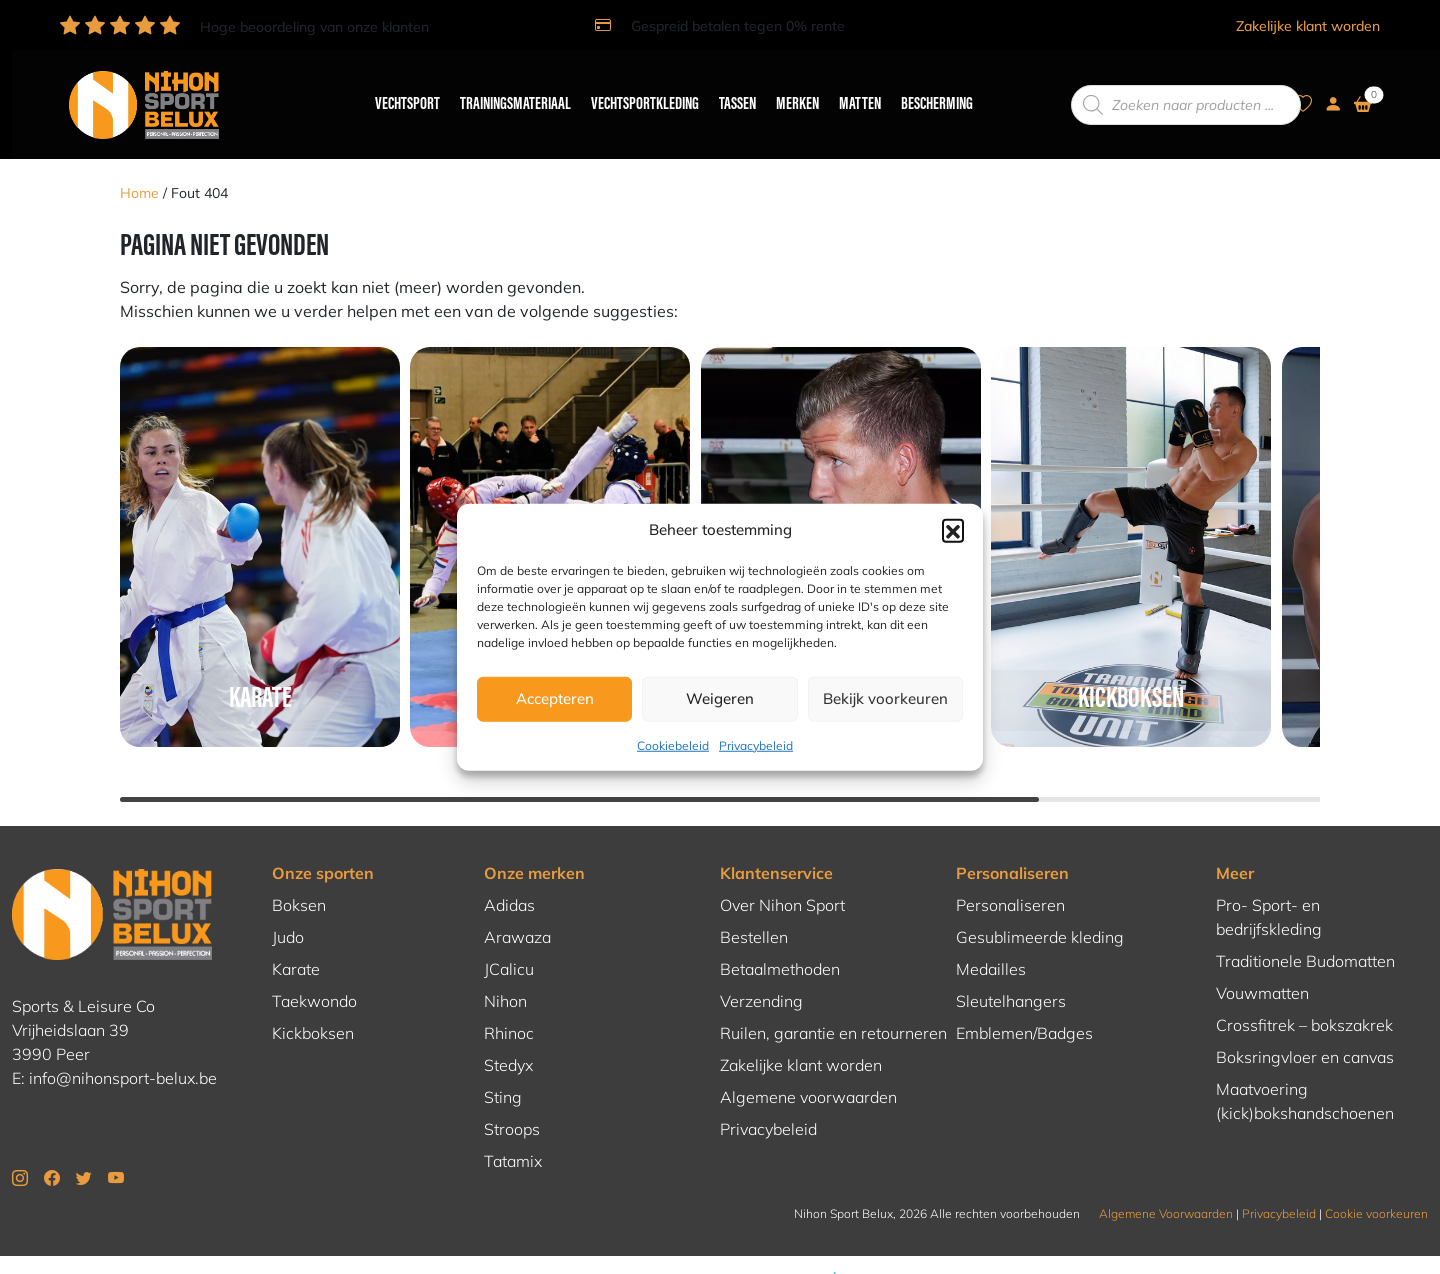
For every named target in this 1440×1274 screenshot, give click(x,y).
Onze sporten (323, 844)
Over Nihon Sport (782, 876)
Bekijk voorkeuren (885, 698)
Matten (851, 91)
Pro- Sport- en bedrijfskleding (1269, 888)
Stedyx (508, 1036)
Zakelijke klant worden (1308, 26)
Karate (296, 940)
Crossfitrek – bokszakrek (1304, 996)
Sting (503, 1068)
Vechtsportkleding (636, 91)
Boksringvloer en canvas (1305, 1028)
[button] (953, 530)
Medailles (991, 940)
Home (139, 165)
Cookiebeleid (673, 744)
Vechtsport (398, 91)
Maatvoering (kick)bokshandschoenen (1305, 1072)
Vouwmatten (1262, 964)
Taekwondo (314, 972)
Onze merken (534, 844)
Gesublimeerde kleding (1040, 908)
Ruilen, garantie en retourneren (833, 1004)
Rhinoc (509, 1004)
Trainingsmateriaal (506, 91)
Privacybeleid (756, 744)
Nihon (505, 972)
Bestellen (754, 908)
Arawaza (517, 908)
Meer (1235, 844)
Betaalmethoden (780, 940)
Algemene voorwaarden (808, 1068)
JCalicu (509, 940)
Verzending (761, 972)
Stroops (512, 1100)
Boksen (299, 876)
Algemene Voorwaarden (1166, 1184)
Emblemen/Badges (1024, 1004)
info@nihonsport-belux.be (123, 1049)
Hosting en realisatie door (720, 1257)
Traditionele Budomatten (1305, 932)
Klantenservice (776, 844)
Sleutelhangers (1011, 972)
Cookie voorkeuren (1376, 1184)
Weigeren (720, 698)
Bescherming (928, 91)
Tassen (728, 91)
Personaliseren (1012, 844)
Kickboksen (313, 1004)
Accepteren (555, 698)
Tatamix (513, 1132)
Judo (288, 908)
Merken (788, 91)
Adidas (509, 876)
